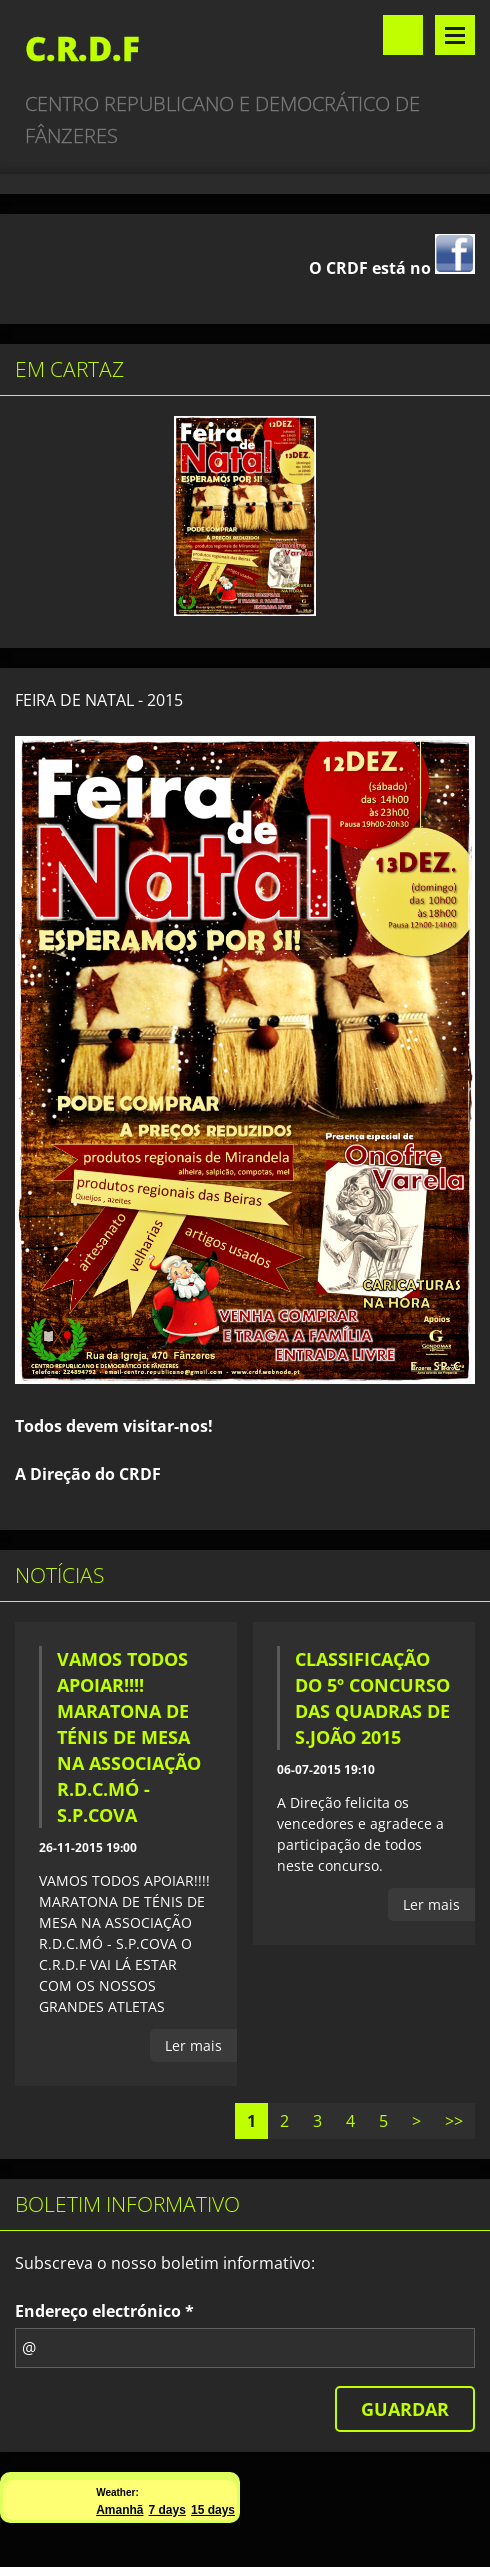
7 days (167, 2510)
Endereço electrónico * (104, 2311)
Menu (455, 35)
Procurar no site (403, 35)
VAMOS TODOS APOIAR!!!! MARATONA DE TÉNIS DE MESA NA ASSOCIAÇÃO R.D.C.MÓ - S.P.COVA (129, 1737)
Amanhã (119, 2510)
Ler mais (193, 2045)
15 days (213, 2510)
